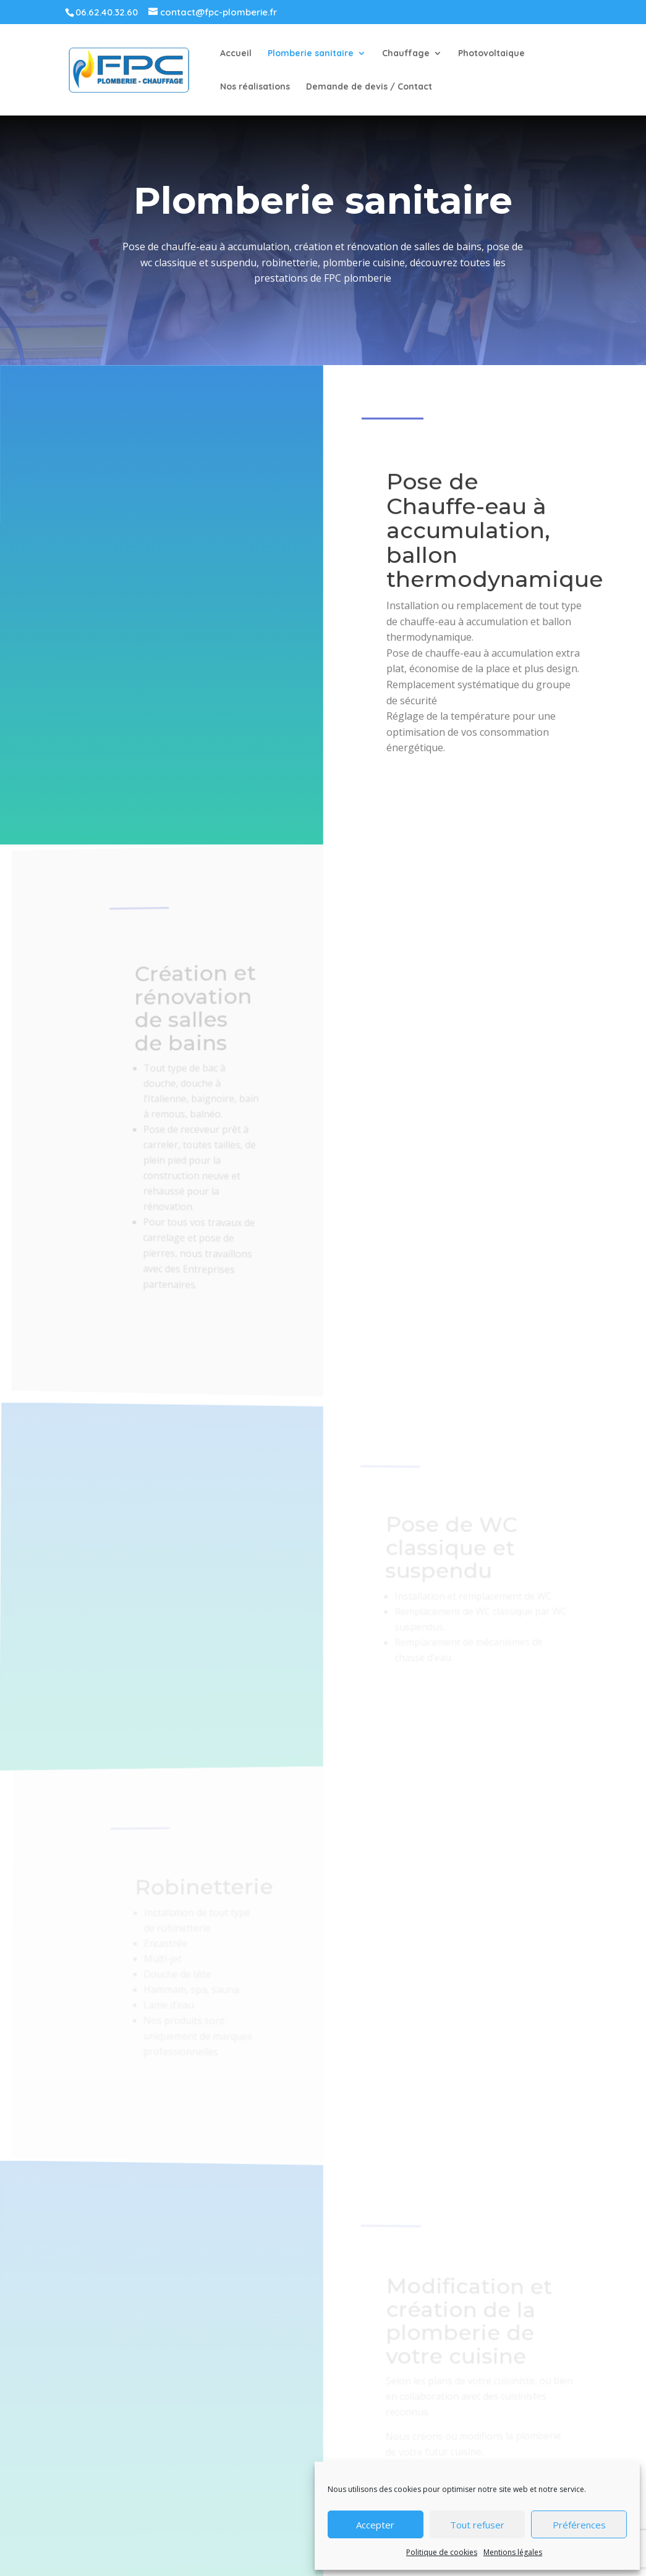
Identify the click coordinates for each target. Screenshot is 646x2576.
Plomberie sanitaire (311, 54)
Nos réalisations (255, 87)
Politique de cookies (441, 2552)
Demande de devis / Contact (369, 87)
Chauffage (406, 54)
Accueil (236, 54)
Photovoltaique (491, 54)
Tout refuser (477, 2525)
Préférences (579, 2525)
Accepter (375, 2525)
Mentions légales (512, 2552)
